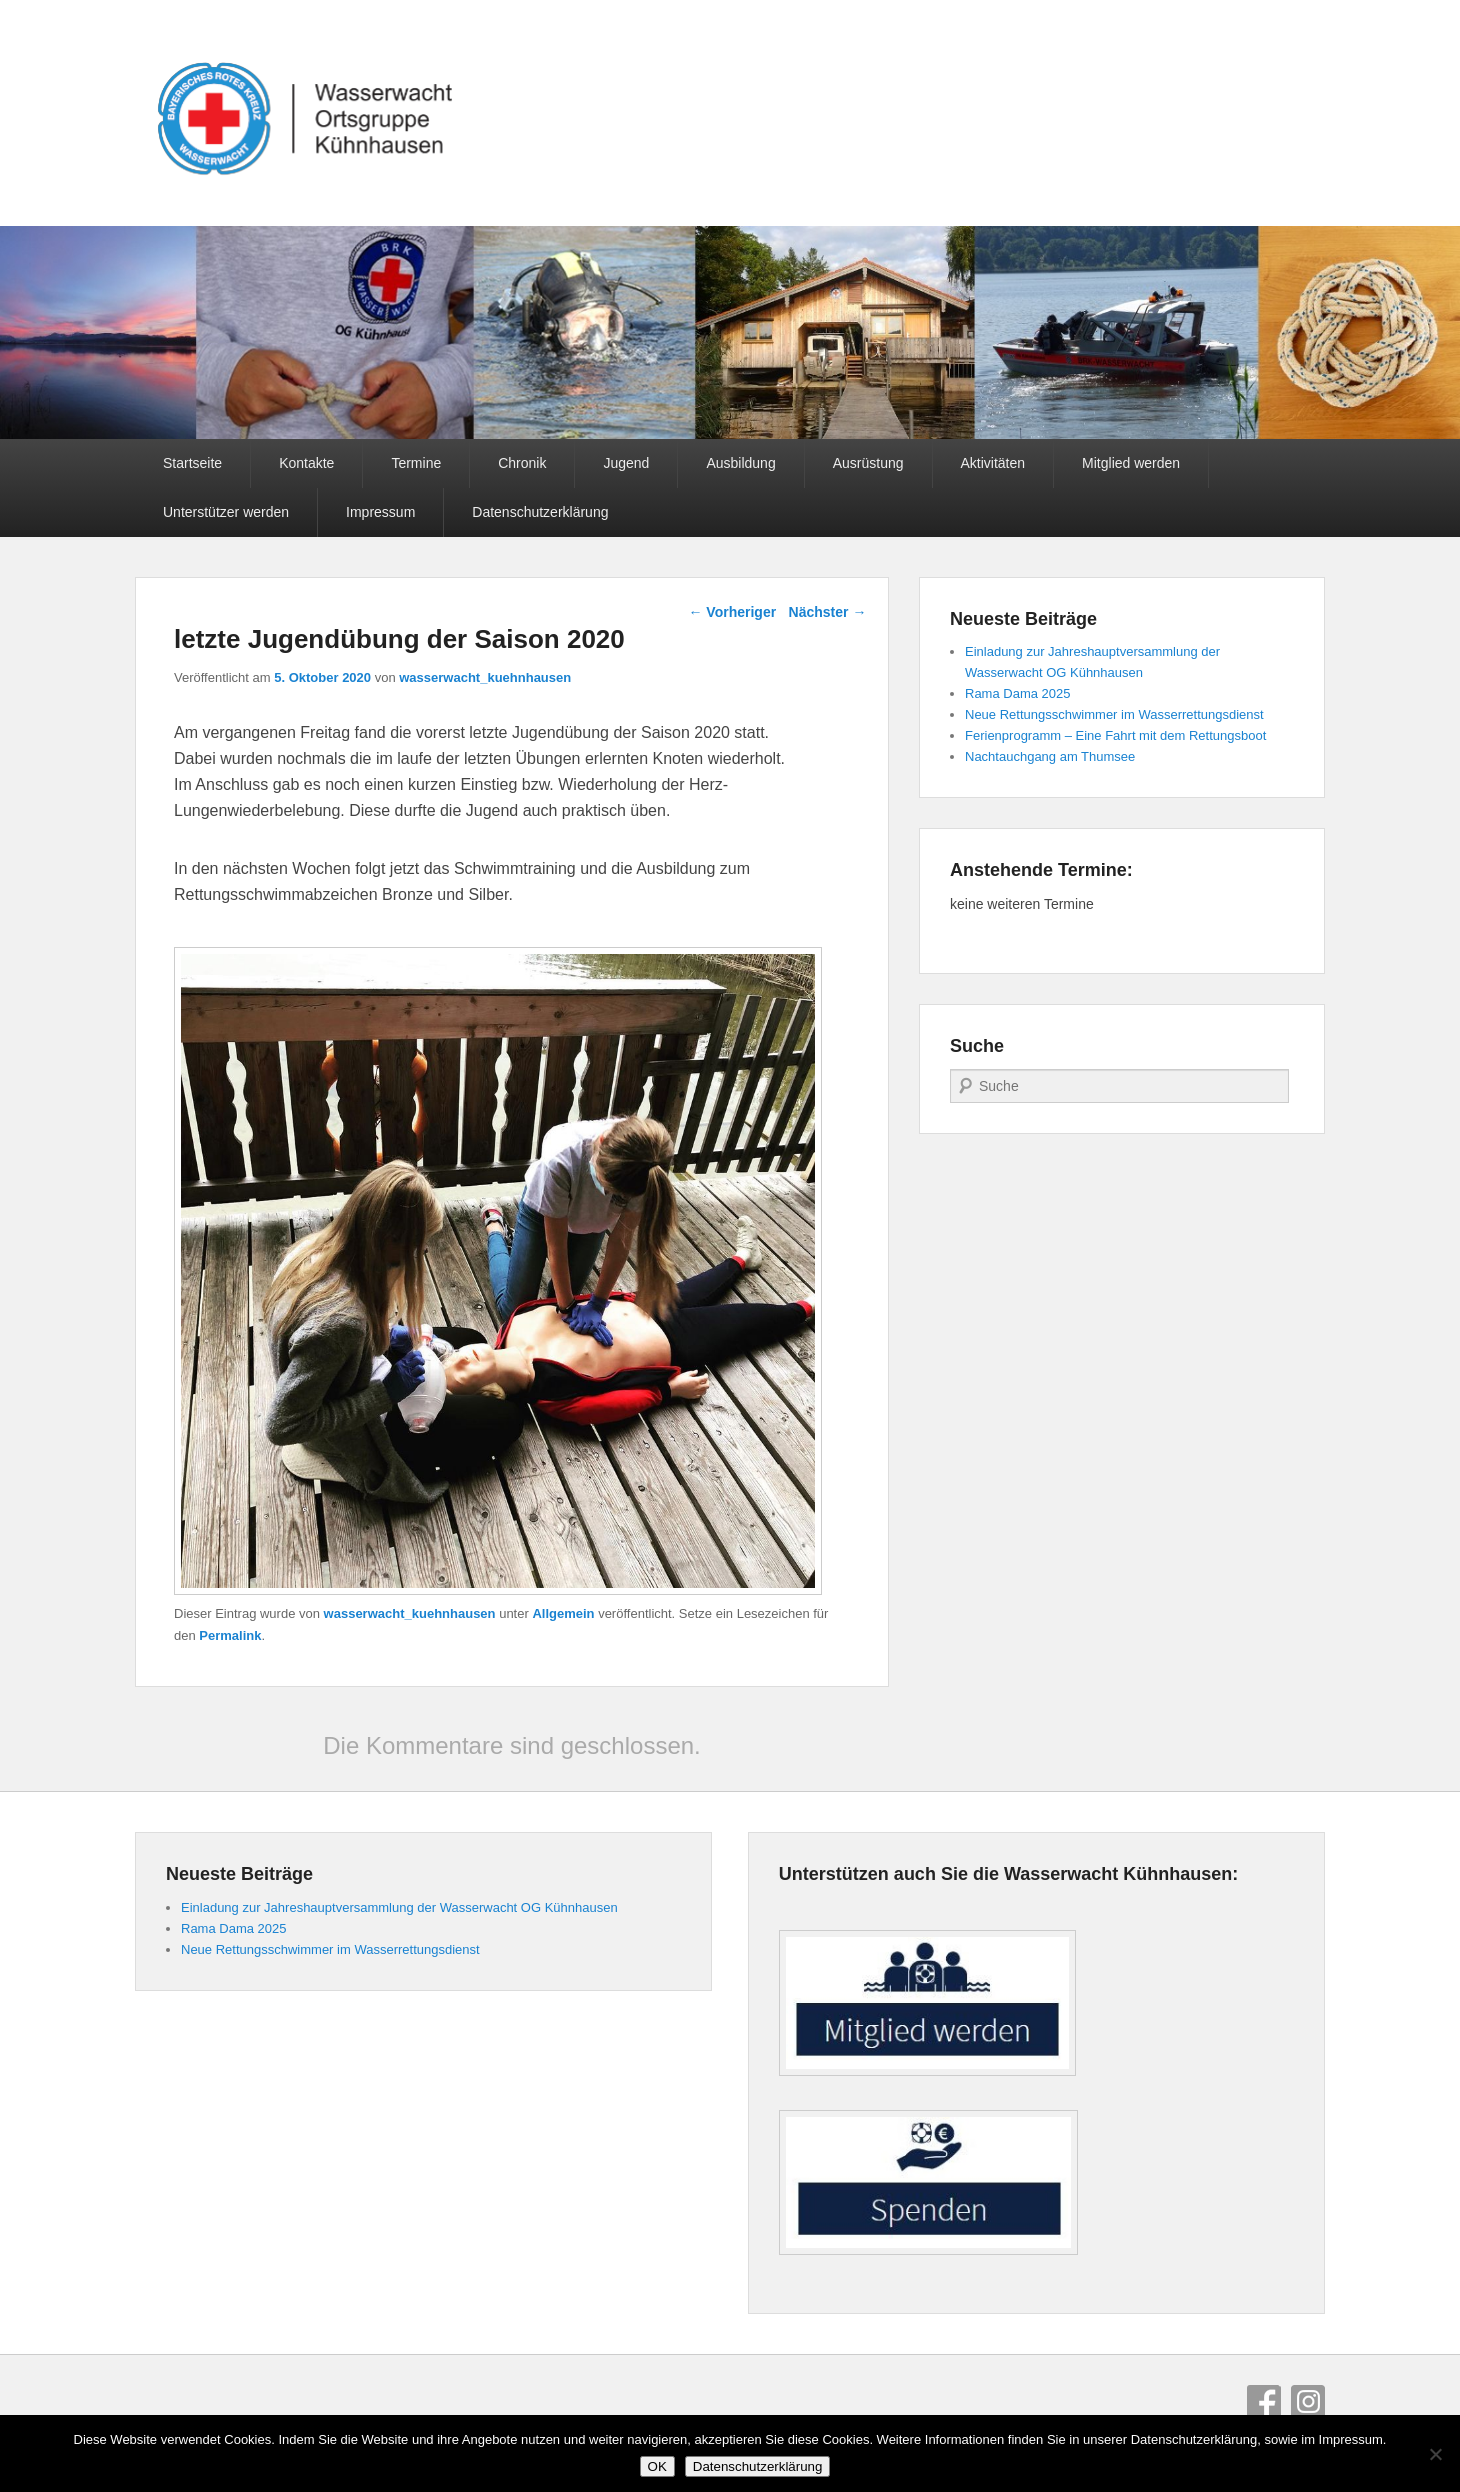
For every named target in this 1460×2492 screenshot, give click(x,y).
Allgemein (563, 1613)
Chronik (522, 463)
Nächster (828, 612)
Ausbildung (740, 463)
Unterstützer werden (226, 512)
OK (657, 2466)
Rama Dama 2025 (1018, 693)
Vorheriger (732, 612)
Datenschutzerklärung (540, 512)
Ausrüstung (868, 463)
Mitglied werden (1131, 463)
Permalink (230, 1635)
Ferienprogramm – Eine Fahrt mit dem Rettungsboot (1115, 735)
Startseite (192, 463)
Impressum (380, 512)
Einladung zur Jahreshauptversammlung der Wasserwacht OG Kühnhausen (399, 1907)
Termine (416, 463)
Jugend (626, 463)
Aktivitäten (993, 463)
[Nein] (1435, 2454)
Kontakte (306, 463)
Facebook (1264, 2402)
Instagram (1308, 2402)
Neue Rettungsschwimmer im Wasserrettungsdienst (1114, 714)
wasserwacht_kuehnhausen (485, 677)
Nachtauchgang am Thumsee (1050, 756)
